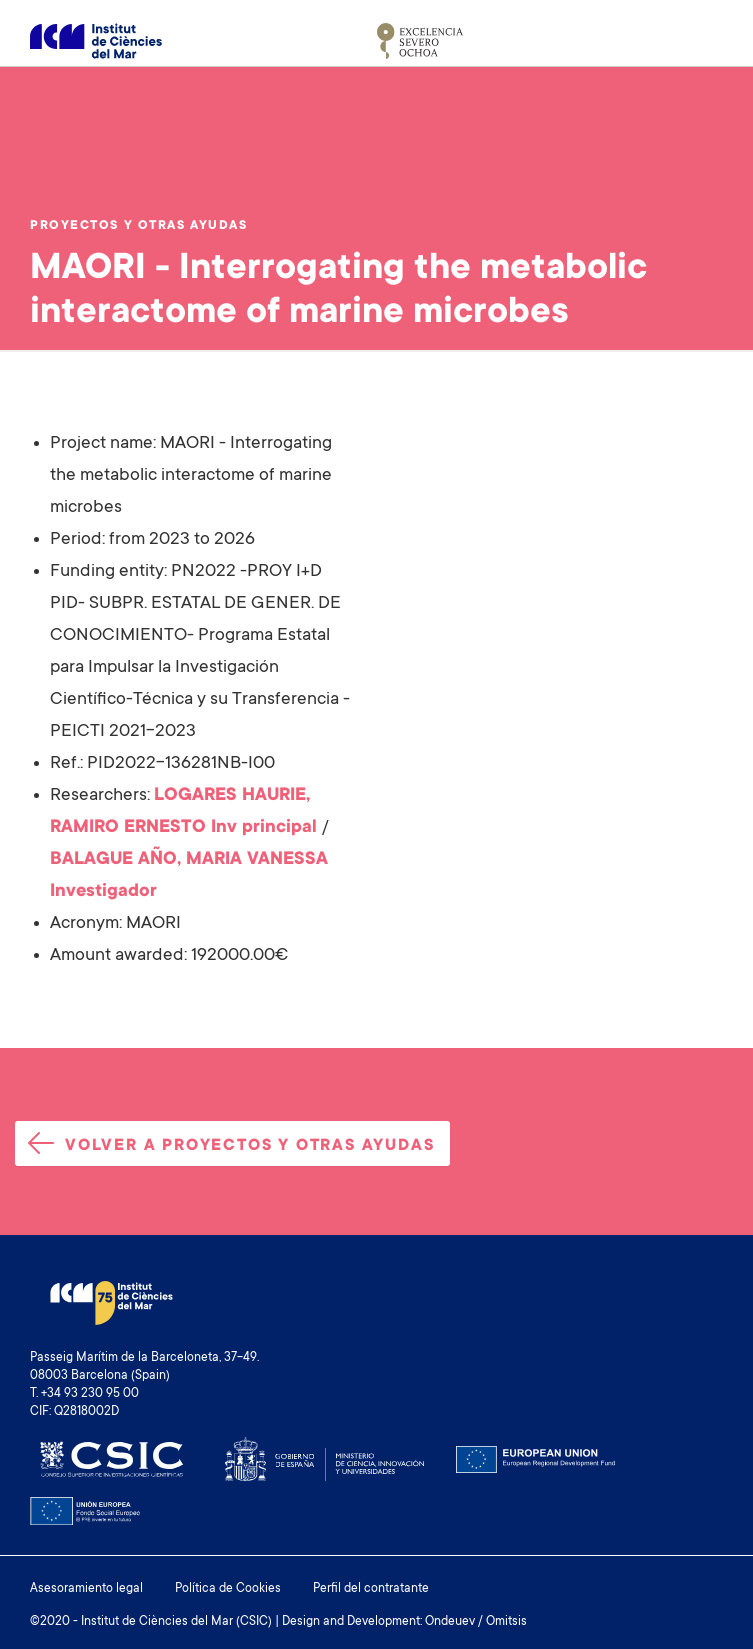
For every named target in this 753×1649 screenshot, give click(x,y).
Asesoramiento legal (86, 1589)
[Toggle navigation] (700, 41)
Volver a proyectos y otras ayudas (231, 1143)
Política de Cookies (228, 1589)
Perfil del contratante (371, 1589)
